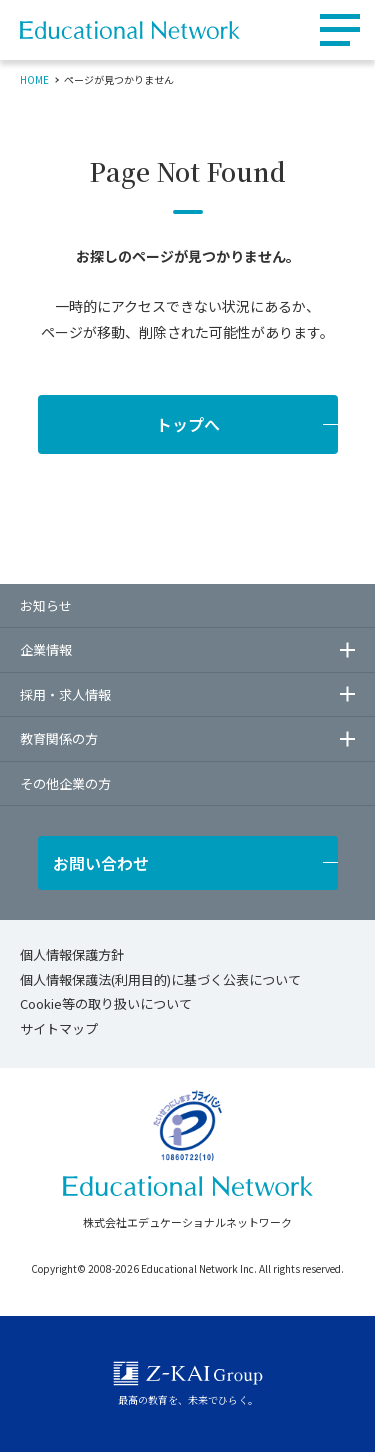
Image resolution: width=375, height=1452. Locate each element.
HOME (34, 79)
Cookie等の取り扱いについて (106, 1003)
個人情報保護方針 (72, 954)
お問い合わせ (101, 863)
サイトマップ (59, 1028)
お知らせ (46, 605)
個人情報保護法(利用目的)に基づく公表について (160, 979)
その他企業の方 (65, 783)
